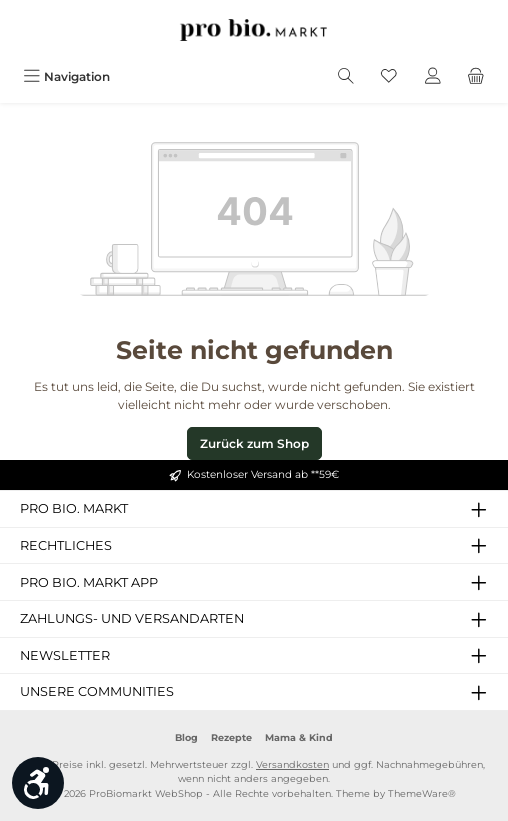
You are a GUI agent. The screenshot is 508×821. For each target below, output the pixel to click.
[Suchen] (346, 76)
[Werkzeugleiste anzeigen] (38, 783)
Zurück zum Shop (254, 443)
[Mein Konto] (433, 76)
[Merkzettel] (389, 76)
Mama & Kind (299, 737)
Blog (186, 737)
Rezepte (231, 737)
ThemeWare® (422, 793)
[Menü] (66, 76)
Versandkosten (292, 764)
